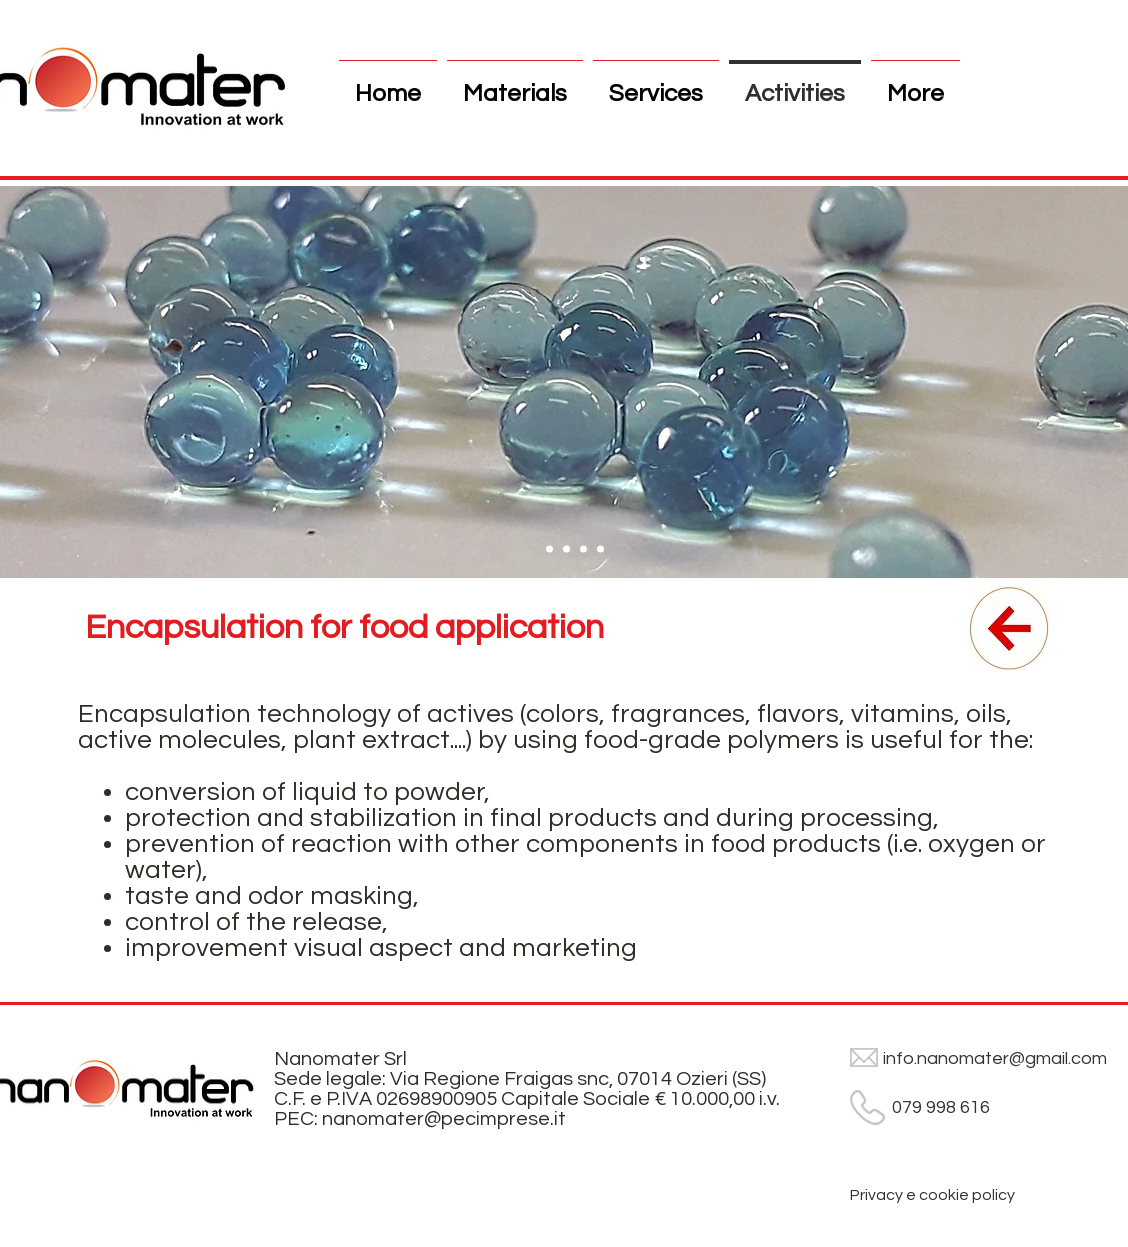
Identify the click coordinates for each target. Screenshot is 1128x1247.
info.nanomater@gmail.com (995, 1058)
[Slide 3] (583, 549)
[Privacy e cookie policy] (932, 1195)
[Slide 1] (549, 549)
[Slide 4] (600, 549)
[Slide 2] (566, 549)
